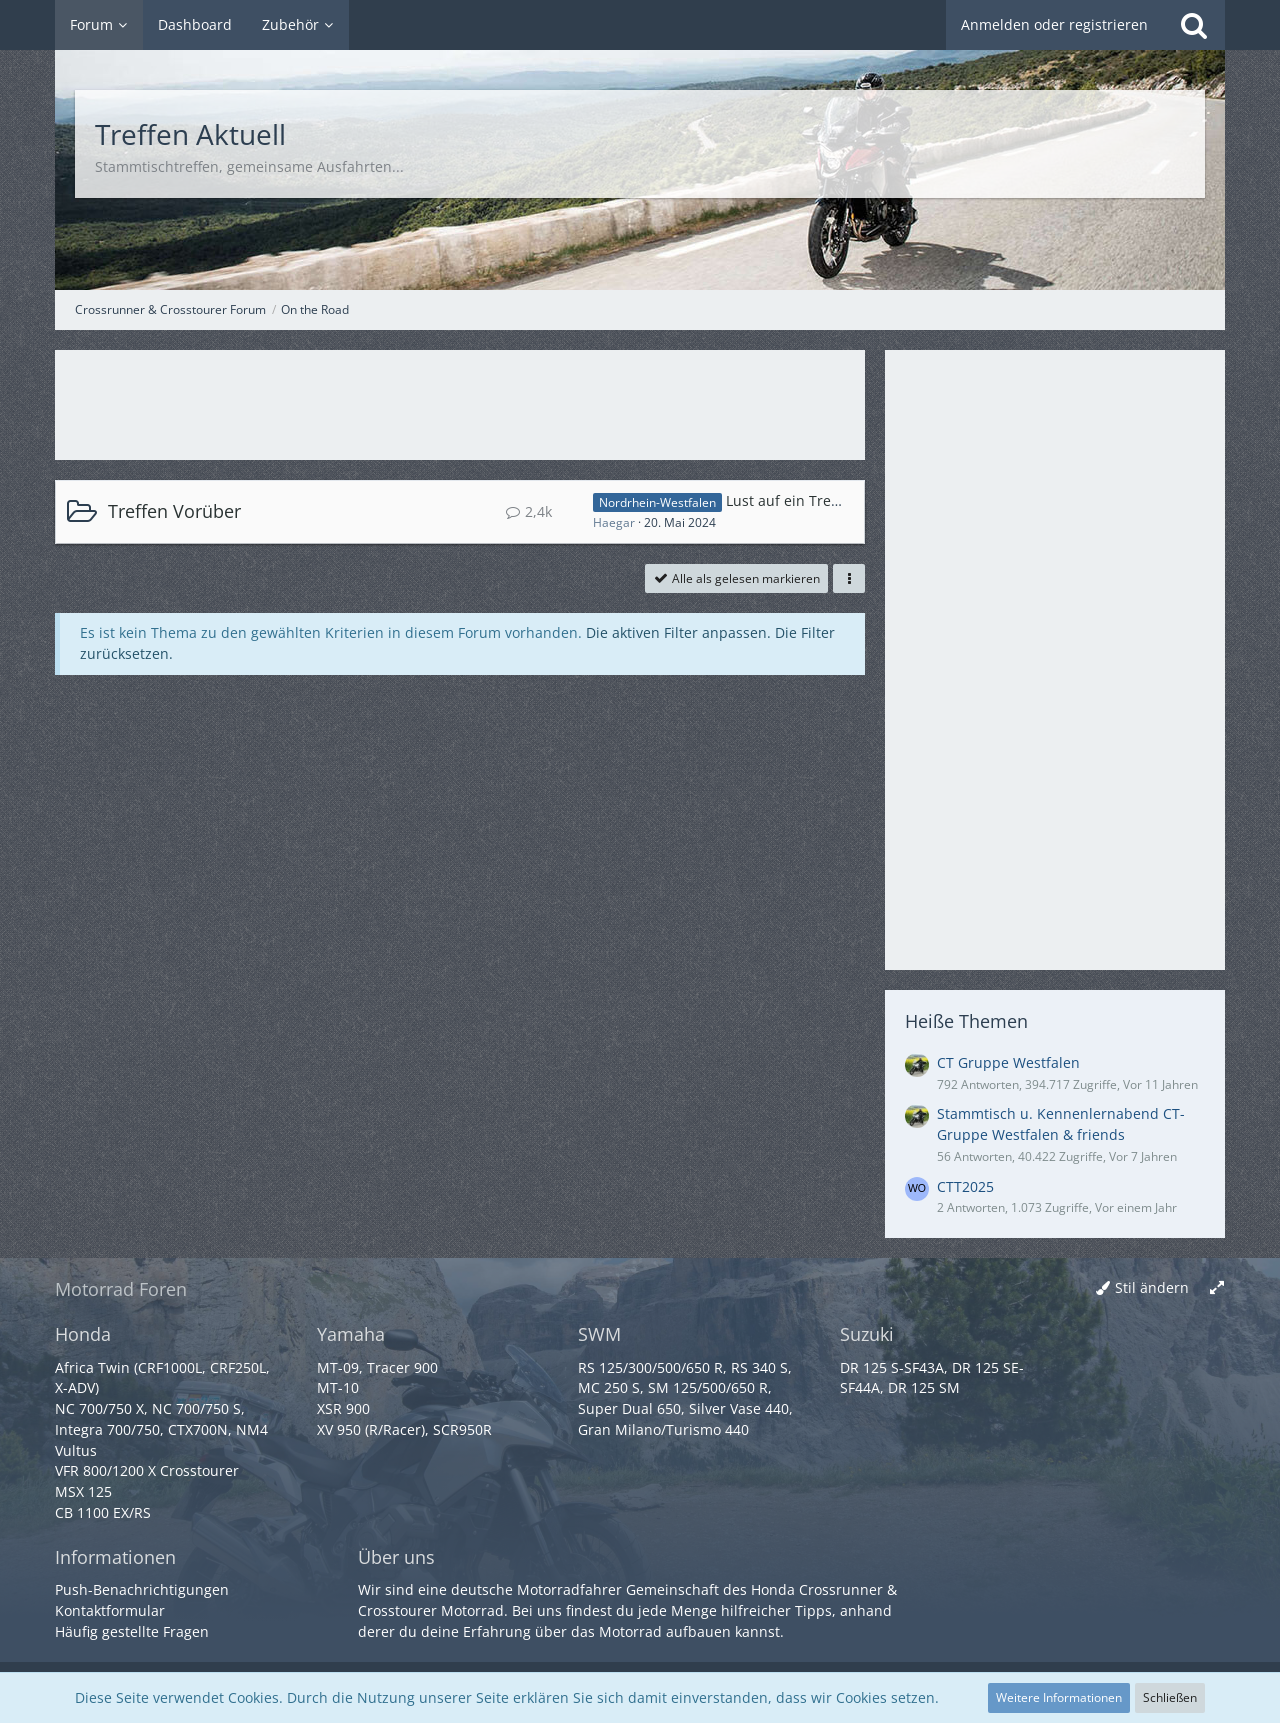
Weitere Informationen (1059, 1697)
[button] (849, 579)
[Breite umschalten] (1217, 1288)
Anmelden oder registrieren (1054, 24)
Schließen (1170, 1697)
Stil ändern (1152, 1287)
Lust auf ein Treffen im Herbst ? (831, 500)
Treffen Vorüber (174, 511)
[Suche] (1194, 25)
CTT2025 (965, 1186)
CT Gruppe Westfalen (1008, 1062)
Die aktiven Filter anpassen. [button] (678, 632)
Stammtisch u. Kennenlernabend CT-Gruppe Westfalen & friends (1061, 1124)
